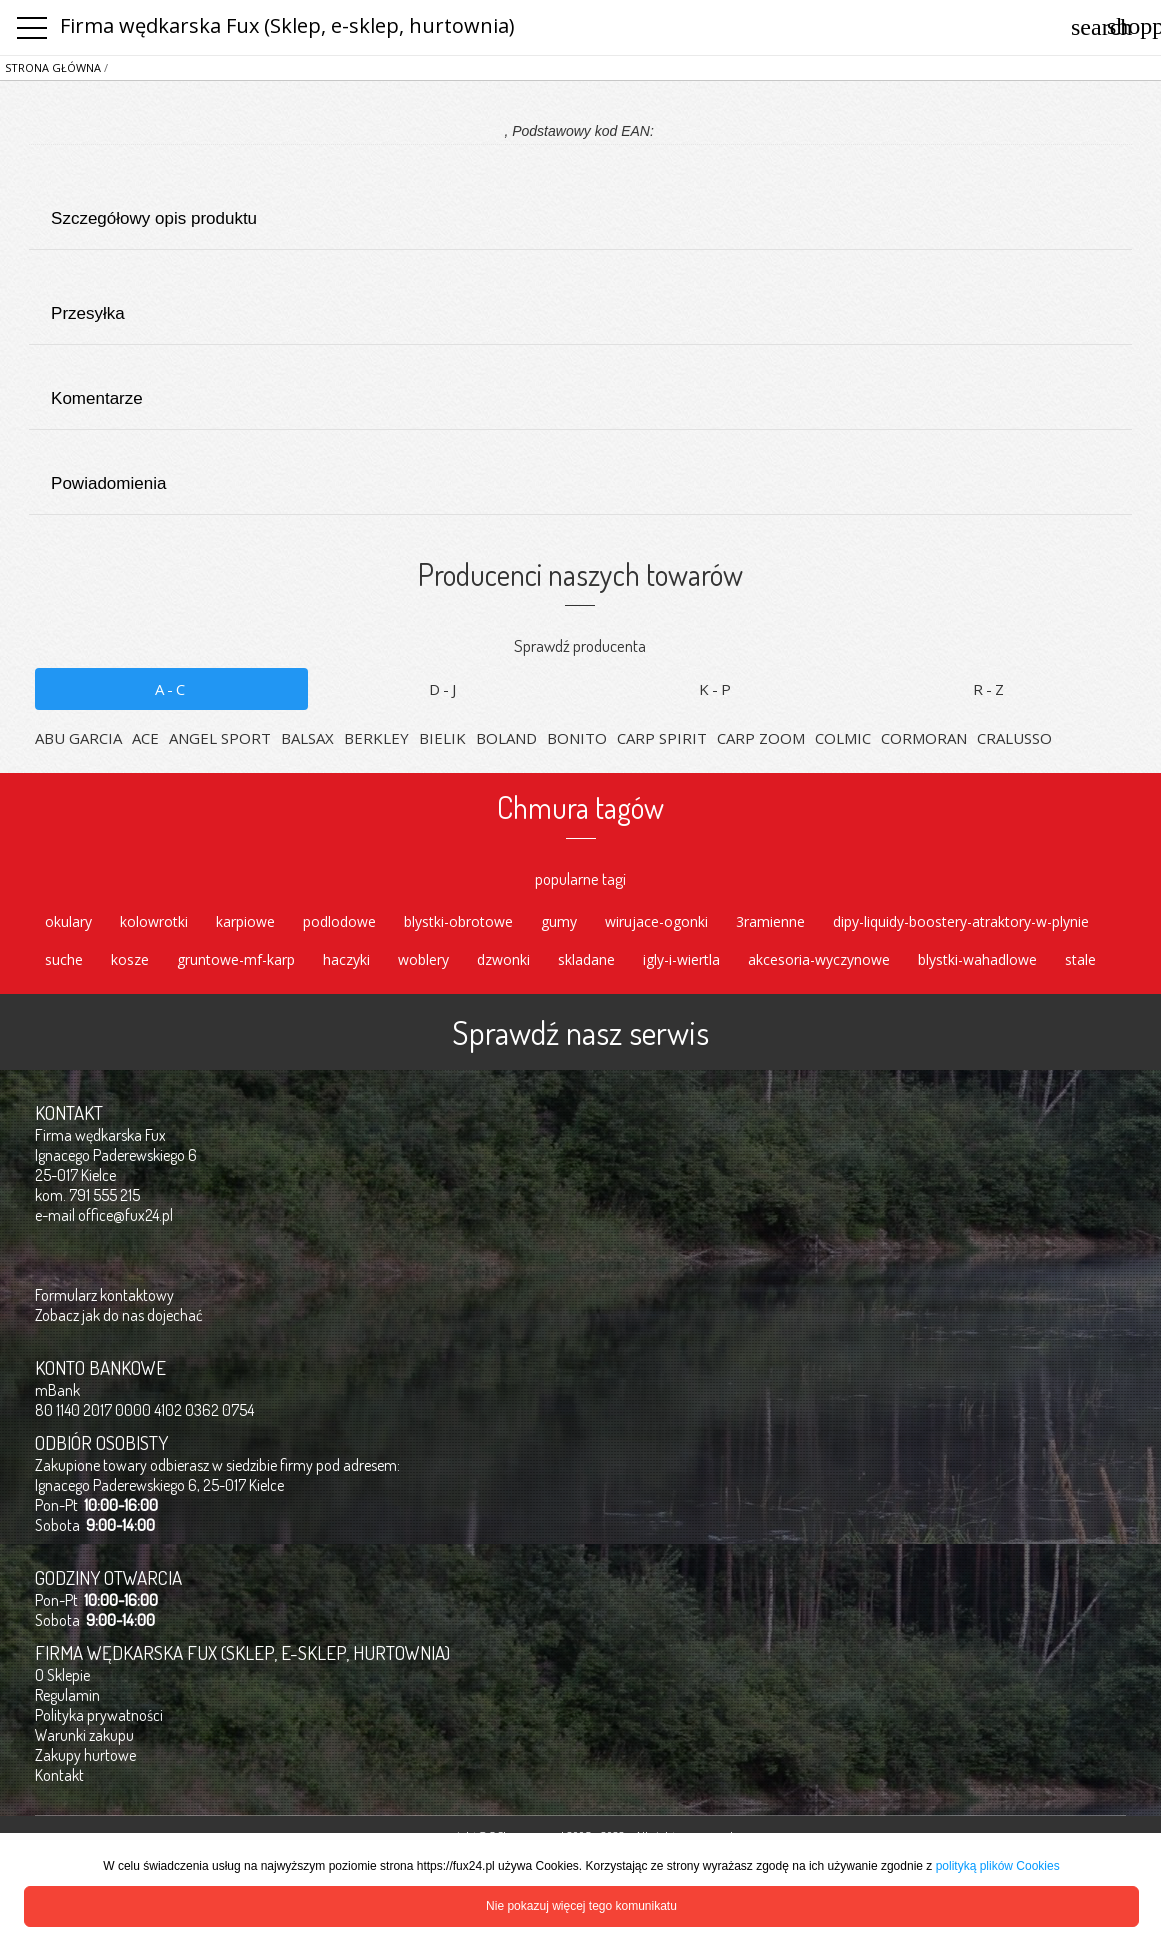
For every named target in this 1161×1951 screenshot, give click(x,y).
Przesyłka (579, 300)
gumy (559, 921)
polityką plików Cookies (998, 1866)
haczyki (346, 959)
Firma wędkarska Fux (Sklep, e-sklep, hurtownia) (287, 25)
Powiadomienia (579, 470)
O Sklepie (62, 1675)
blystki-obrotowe (458, 921)
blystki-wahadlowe (977, 959)
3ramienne (770, 921)
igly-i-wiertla (681, 959)
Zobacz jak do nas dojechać (119, 1315)
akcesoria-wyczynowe (819, 959)
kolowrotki (154, 921)
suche (64, 959)
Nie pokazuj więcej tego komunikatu (581, 1906)
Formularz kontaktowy (104, 1295)
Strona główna (53, 67)
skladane (586, 959)
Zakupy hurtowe (85, 1755)
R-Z (990, 689)
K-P (716, 689)
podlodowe (339, 921)
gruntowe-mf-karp (236, 959)
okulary (68, 921)
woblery (423, 959)
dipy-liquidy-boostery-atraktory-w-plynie (961, 921)
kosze (130, 959)
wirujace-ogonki (656, 921)
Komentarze (579, 385)
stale (1080, 959)
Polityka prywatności (99, 1715)
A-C (171, 689)
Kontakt (59, 1775)
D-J (444, 689)
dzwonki (503, 959)
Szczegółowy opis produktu (579, 205)
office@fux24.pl (125, 1215)
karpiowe (245, 921)
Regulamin (67, 1695)
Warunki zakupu (84, 1735)
